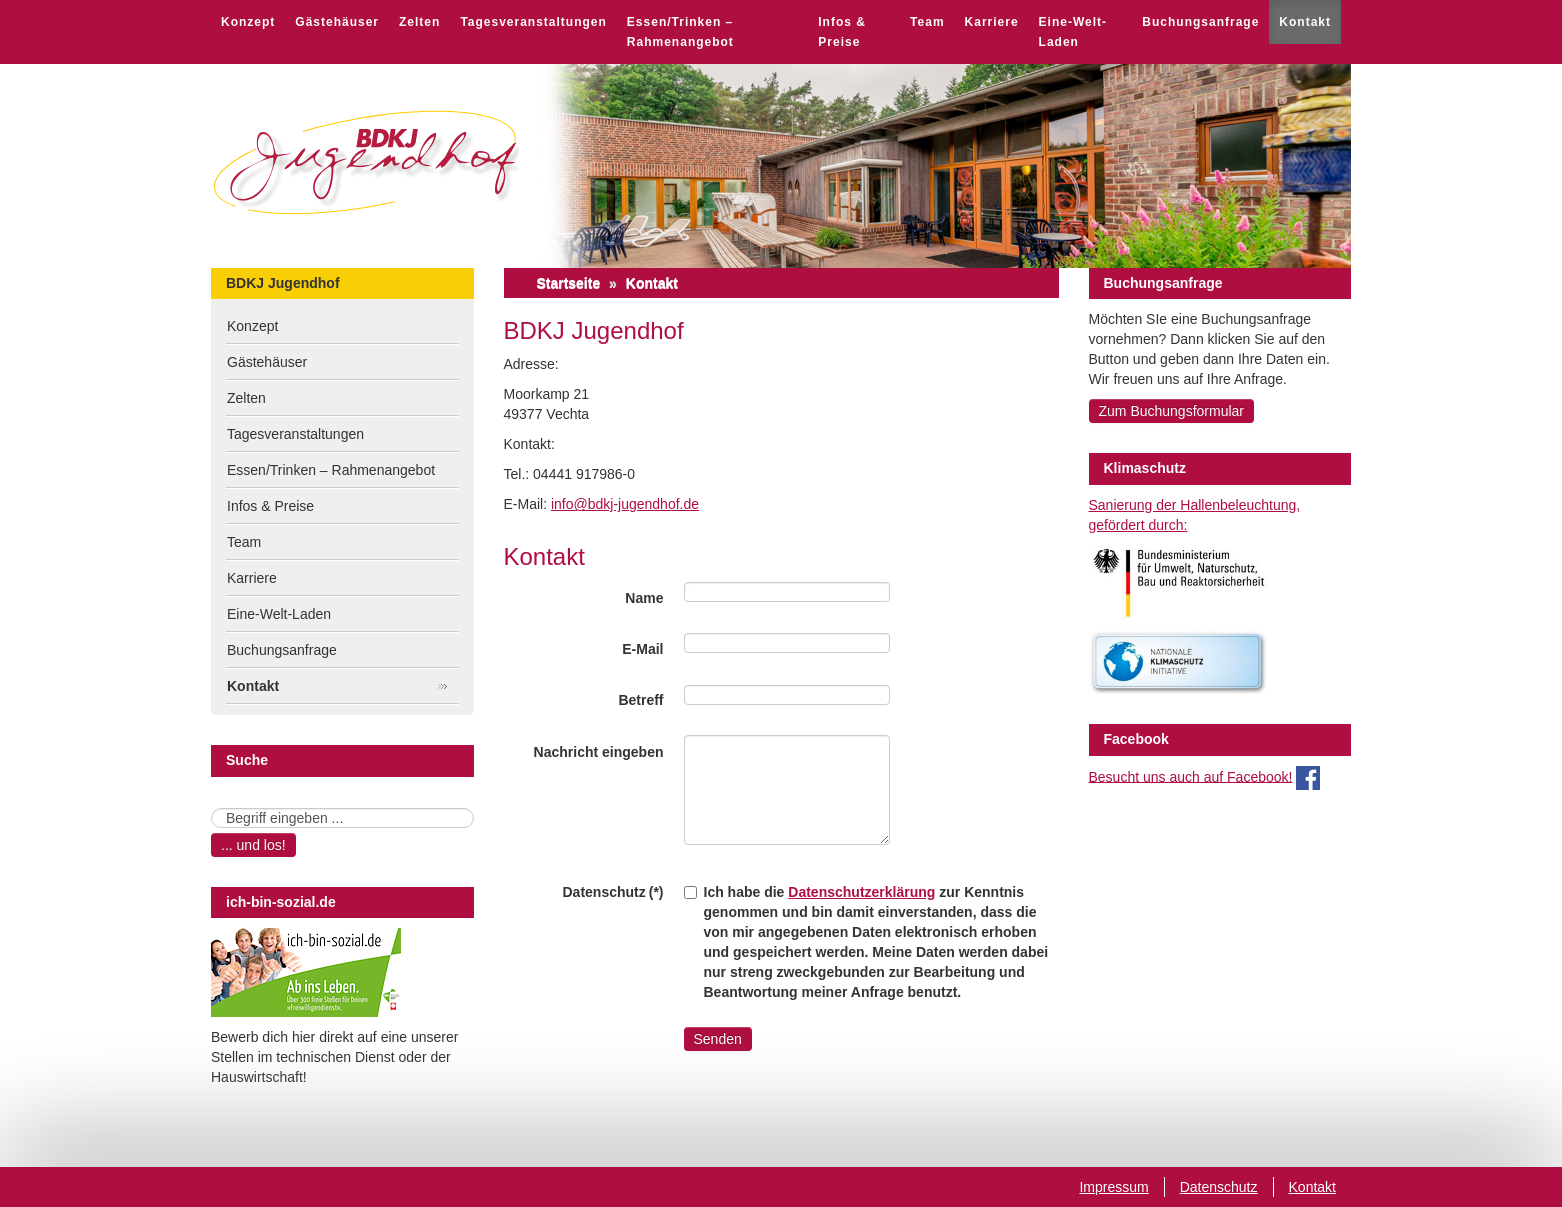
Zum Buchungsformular (1172, 411)
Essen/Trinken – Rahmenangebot (680, 32)
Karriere (992, 22)
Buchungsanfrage (1200, 22)
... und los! (253, 845)
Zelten (419, 22)
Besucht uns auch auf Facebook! (1191, 776)
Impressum (1113, 1187)
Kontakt (1305, 22)
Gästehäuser (337, 22)
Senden (718, 1039)
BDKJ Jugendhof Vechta (366, 162)
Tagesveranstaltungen (533, 22)
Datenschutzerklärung (861, 892)
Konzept (248, 22)
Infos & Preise (842, 32)
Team (927, 22)
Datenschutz (1219, 1187)
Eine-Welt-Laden (1073, 32)
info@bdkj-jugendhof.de (625, 504)
